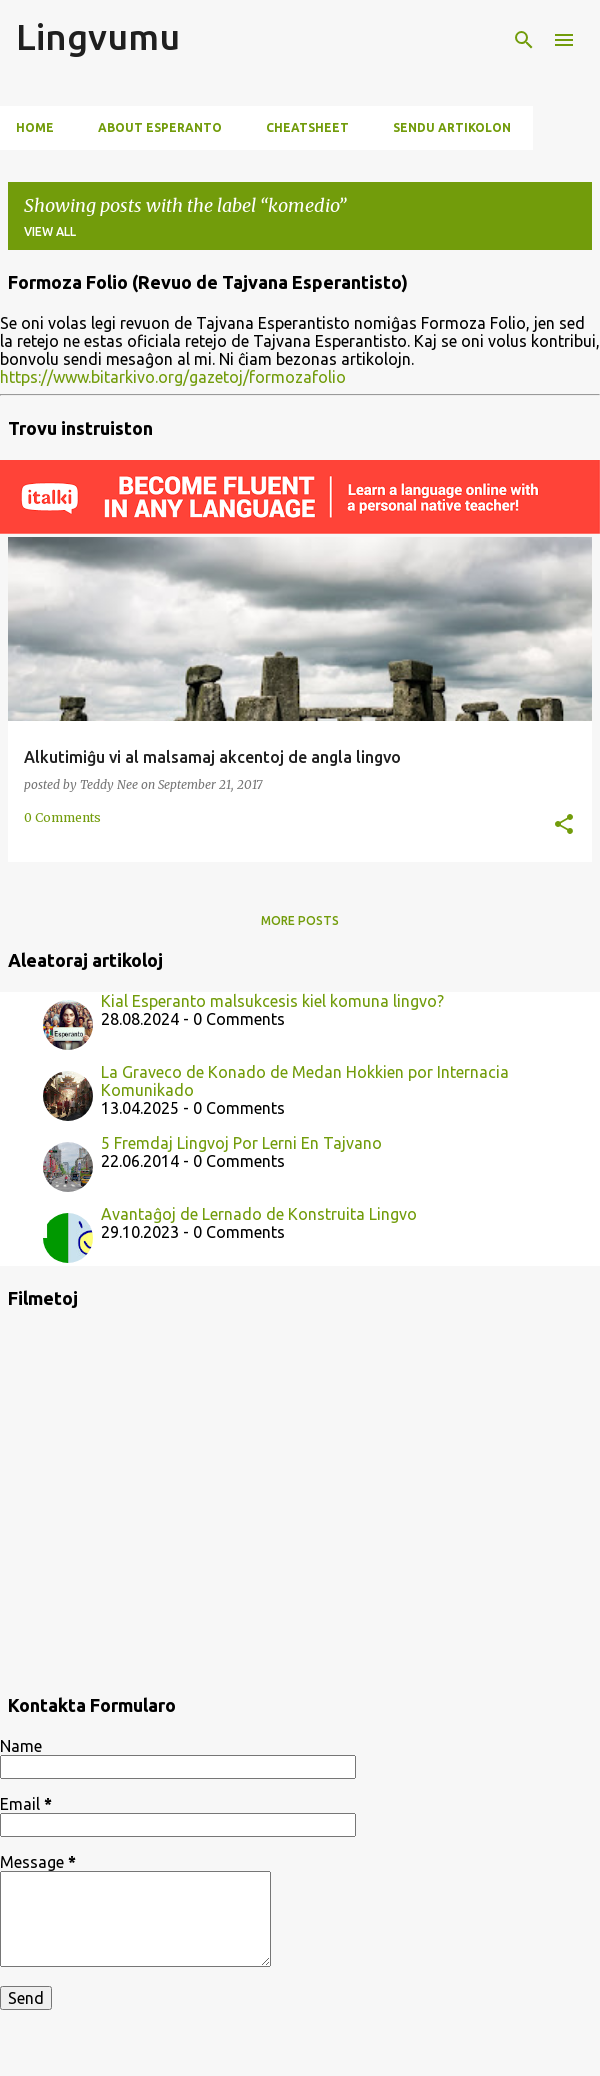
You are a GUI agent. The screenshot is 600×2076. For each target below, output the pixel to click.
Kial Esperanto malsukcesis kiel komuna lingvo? (272, 1001)
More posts (300, 920)
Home (35, 127)
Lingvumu (98, 36)
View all (50, 231)
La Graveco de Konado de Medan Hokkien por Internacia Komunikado (305, 1081)
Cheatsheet (307, 127)
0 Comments (62, 817)
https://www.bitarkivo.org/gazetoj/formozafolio (173, 377)
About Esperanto (160, 127)
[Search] (524, 40)
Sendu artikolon (452, 127)
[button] (564, 825)
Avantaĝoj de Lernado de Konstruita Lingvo (259, 1214)
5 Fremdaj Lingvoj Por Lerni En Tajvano (241, 1143)
